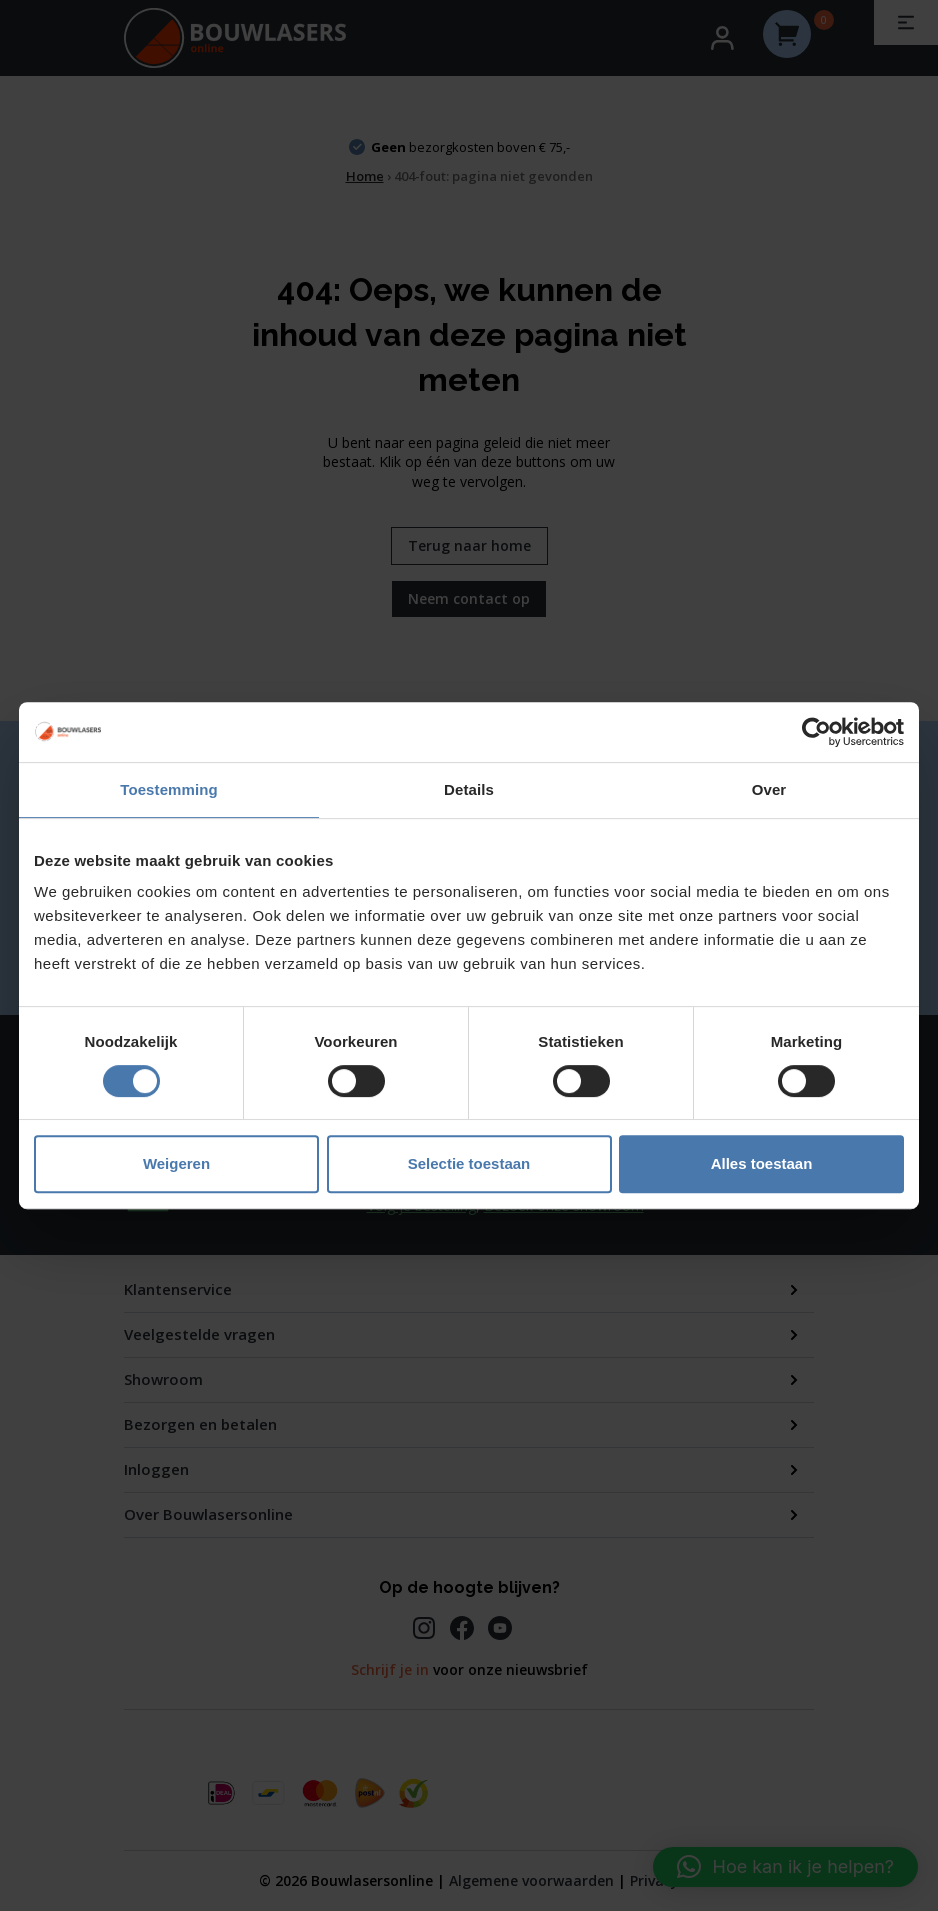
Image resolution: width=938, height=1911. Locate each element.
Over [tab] (769, 789)
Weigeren (176, 1163)
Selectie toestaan (469, 1163)
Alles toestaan (762, 1163)
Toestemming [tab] (169, 789)
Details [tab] (469, 789)
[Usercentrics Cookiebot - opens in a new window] (816, 732)
